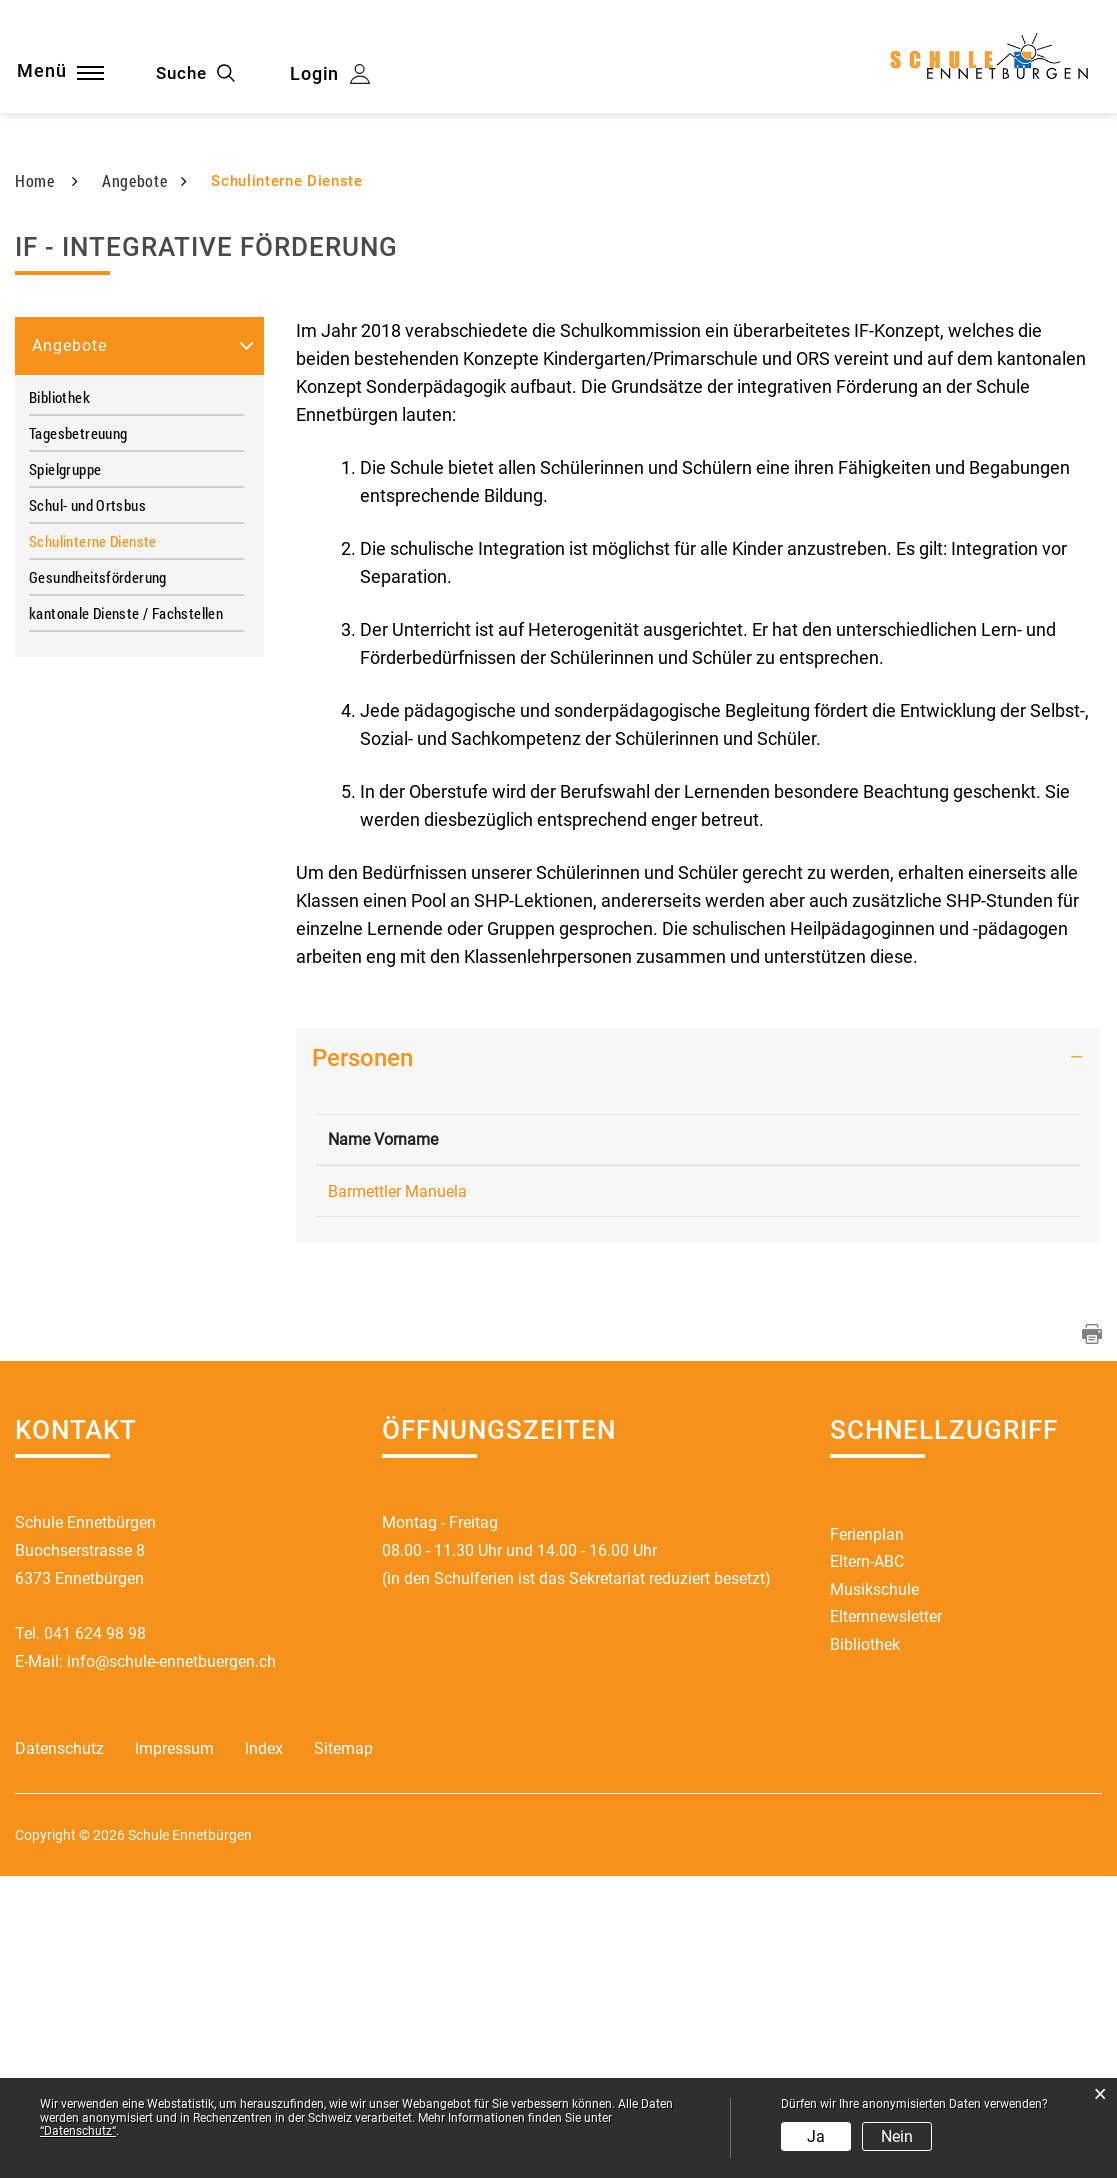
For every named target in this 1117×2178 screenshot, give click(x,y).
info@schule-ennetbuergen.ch (171, 1961)
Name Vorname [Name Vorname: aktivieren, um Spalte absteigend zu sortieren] (360, 1402)
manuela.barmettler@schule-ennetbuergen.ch (907, 1466)
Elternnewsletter (886, 1918)
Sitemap (343, 2051)
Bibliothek (59, 647)
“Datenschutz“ (78, 2131)
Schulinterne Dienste (133, 791)
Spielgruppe (65, 719)
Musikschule (874, 1890)
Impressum (174, 2051)
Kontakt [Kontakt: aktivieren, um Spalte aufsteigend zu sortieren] (775, 1414)
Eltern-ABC (867, 1862)
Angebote (69, 595)
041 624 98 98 (95, 1933)
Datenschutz (59, 2051)
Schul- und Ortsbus (87, 755)
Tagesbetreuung (78, 683)
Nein (897, 2136)
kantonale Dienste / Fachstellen (126, 863)
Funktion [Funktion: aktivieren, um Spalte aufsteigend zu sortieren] (485, 1414)
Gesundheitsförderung (98, 827)
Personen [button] (362, 1308)
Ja (816, 2136)
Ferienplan (867, 1834)
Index (264, 2051)
